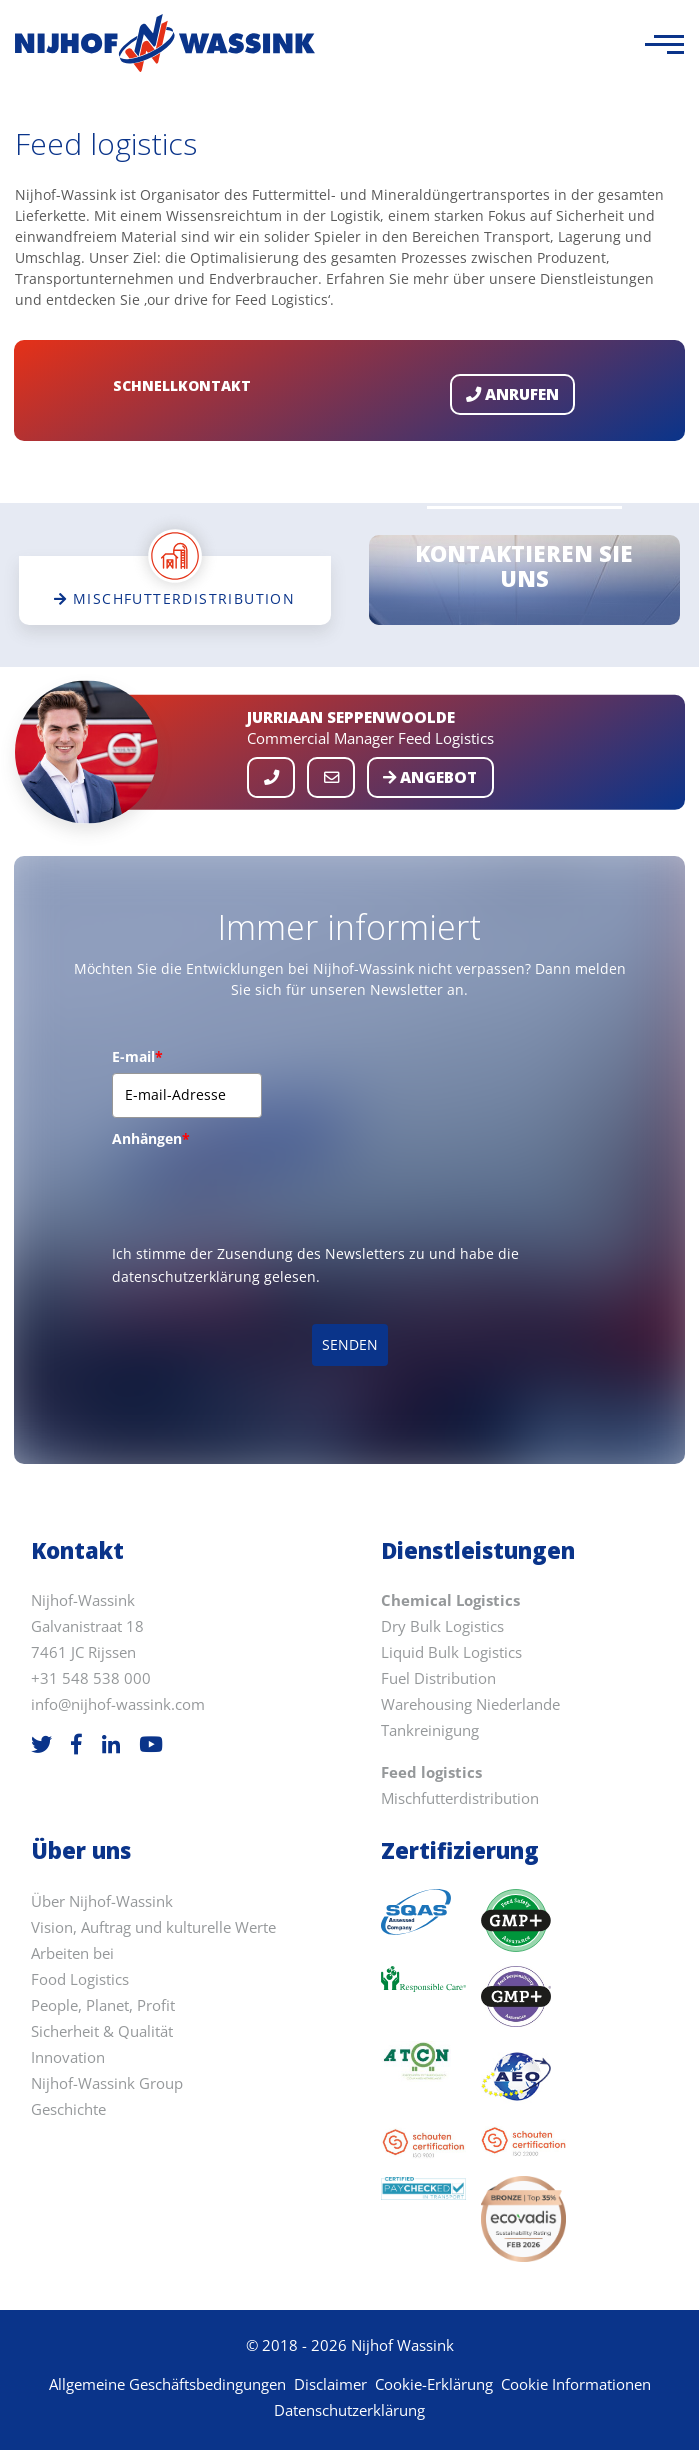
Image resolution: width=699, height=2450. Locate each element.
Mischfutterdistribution (460, 1798)
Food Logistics (80, 1979)
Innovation (68, 2057)
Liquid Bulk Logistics (451, 1652)
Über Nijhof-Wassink (102, 1901)
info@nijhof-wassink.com (118, 1704)
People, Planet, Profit (103, 2005)
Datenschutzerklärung (349, 2410)
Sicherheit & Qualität (102, 2031)
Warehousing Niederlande (470, 1704)
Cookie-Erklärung (434, 2384)
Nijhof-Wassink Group (107, 2083)
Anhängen (151, 1138)
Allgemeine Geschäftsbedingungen (167, 2384)
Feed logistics (431, 1772)
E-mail (137, 1056)
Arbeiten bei (72, 1953)
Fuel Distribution (438, 1678)
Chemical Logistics (450, 1600)
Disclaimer (330, 2384)
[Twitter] (41, 1744)
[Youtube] (151, 1744)
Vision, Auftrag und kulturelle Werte (153, 1927)
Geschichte (68, 2109)
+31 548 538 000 (91, 1678)
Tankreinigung (430, 1730)
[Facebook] (76, 1744)
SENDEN (350, 1344)
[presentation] (264, 1194)
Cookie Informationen (576, 2384)
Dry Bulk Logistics (442, 1626)
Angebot (430, 777)
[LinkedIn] (111, 1744)
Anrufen (512, 394)
